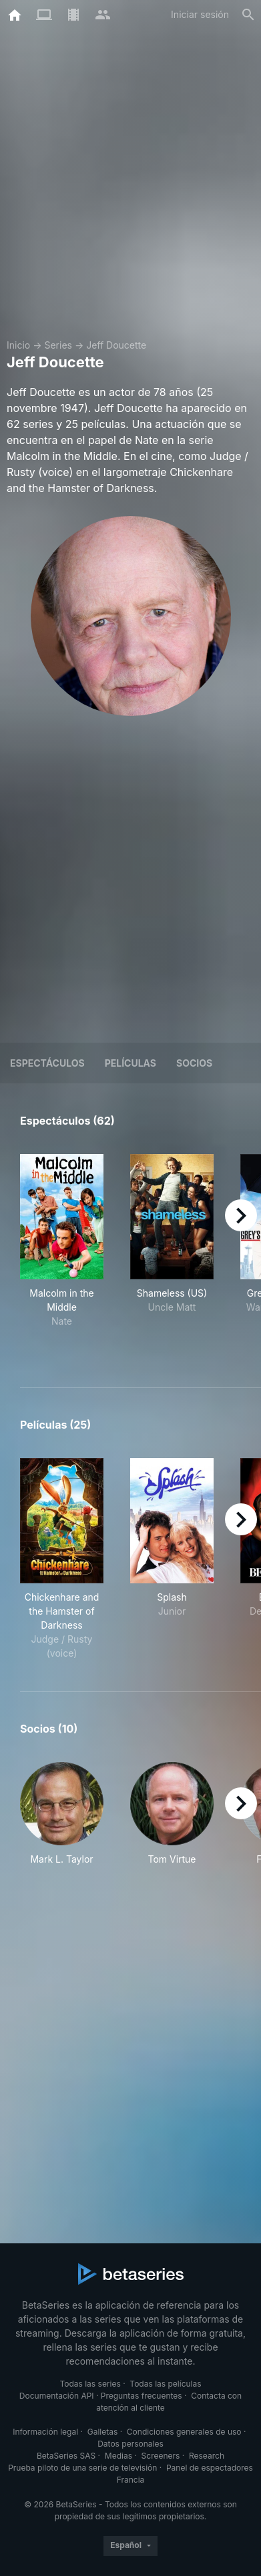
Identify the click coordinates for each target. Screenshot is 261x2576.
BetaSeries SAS (66, 2456)
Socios (194, 1063)
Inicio (18, 345)
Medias (118, 2456)
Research (206, 2456)
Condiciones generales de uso (184, 2432)
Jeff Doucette (116, 345)
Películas (130, 1063)
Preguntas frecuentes (141, 2396)
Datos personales (130, 2444)
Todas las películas (165, 2384)
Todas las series (89, 2384)
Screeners (161, 2456)
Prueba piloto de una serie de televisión (82, 2468)
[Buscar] (248, 14)
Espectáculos (47, 1063)
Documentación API (56, 2396)
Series (58, 345)
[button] (61, 1821)
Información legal (45, 2432)
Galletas (102, 2432)
